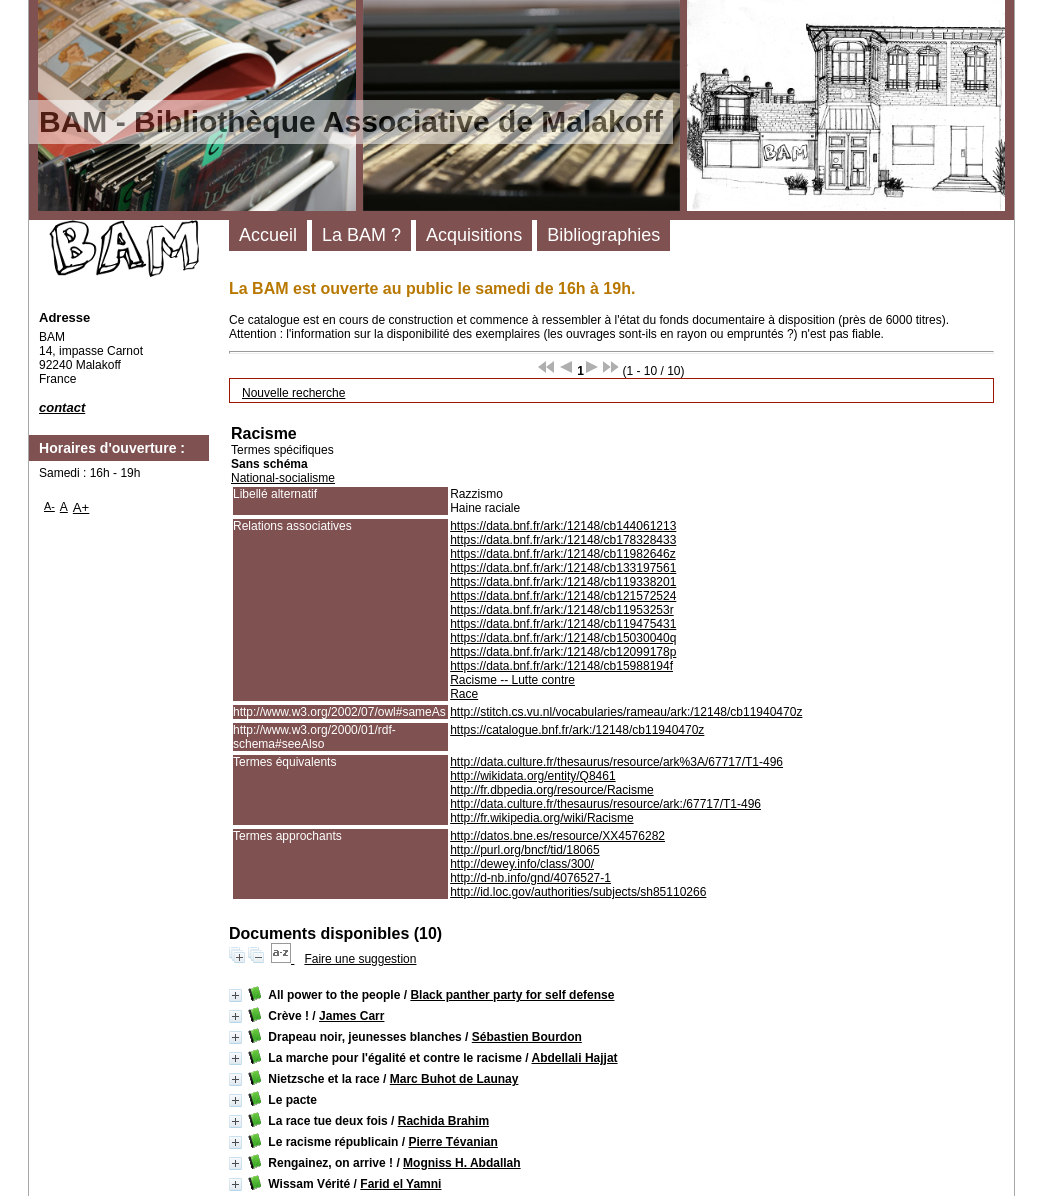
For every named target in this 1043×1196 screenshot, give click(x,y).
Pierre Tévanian (452, 1142)
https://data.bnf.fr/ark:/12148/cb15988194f (561, 666)
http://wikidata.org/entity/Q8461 (532, 776)
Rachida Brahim (443, 1121)
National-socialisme (283, 478)
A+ (81, 507)
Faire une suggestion (360, 959)
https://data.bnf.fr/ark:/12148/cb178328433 (563, 540)
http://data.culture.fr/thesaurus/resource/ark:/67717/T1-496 (605, 804)
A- (49, 506)
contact (62, 407)
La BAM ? (361, 235)
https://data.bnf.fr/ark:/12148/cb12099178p (563, 652)
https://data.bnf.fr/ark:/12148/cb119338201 (563, 582)
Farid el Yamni (400, 1184)
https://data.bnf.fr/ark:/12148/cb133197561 (563, 568)
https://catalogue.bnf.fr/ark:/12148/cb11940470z (577, 730)
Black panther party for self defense (512, 995)
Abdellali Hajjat (575, 1058)
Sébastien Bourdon (527, 1037)
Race (464, 694)
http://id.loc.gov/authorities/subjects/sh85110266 (578, 892)
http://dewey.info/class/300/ (522, 864)
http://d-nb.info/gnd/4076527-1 (530, 878)
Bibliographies (603, 235)
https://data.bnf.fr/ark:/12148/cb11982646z (563, 554)
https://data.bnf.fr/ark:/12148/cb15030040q (563, 638)
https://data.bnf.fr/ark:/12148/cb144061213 (563, 526)
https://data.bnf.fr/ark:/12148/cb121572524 (563, 596)
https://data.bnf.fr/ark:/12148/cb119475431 (563, 624)
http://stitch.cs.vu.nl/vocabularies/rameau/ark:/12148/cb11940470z (626, 712)
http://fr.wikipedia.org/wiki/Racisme (541, 818)
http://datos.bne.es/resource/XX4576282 (557, 836)
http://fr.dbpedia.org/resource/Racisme (551, 790)
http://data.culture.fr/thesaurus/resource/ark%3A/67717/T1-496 (616, 762)
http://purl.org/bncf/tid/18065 (524, 850)
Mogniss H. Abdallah (462, 1163)
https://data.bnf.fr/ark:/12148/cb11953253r (562, 610)
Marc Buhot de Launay (454, 1079)
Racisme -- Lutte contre (512, 680)
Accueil (268, 235)
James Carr (351, 1016)
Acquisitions (474, 235)
